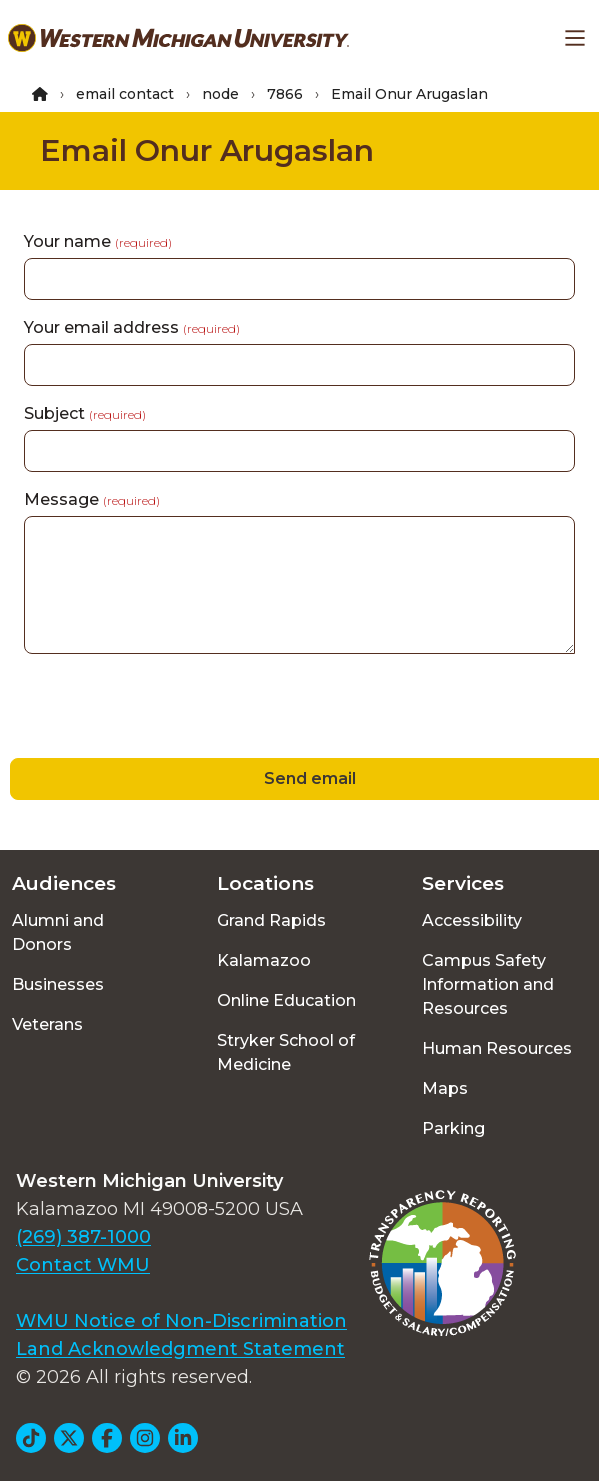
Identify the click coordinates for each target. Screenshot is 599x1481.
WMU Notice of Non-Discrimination (181, 1321)
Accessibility (472, 920)
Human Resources (497, 1048)
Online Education (286, 1000)
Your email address (132, 327)
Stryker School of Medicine (286, 1052)
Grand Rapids (271, 920)
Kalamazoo (264, 960)
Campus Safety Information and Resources (488, 984)
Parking (453, 1128)
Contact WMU (83, 1265)
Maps (445, 1088)
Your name (98, 241)
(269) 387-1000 (83, 1237)
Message (92, 499)
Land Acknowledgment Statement (180, 1349)
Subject (85, 413)
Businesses (58, 984)
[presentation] (152, 709)
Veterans (47, 1024)
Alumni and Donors (58, 932)
